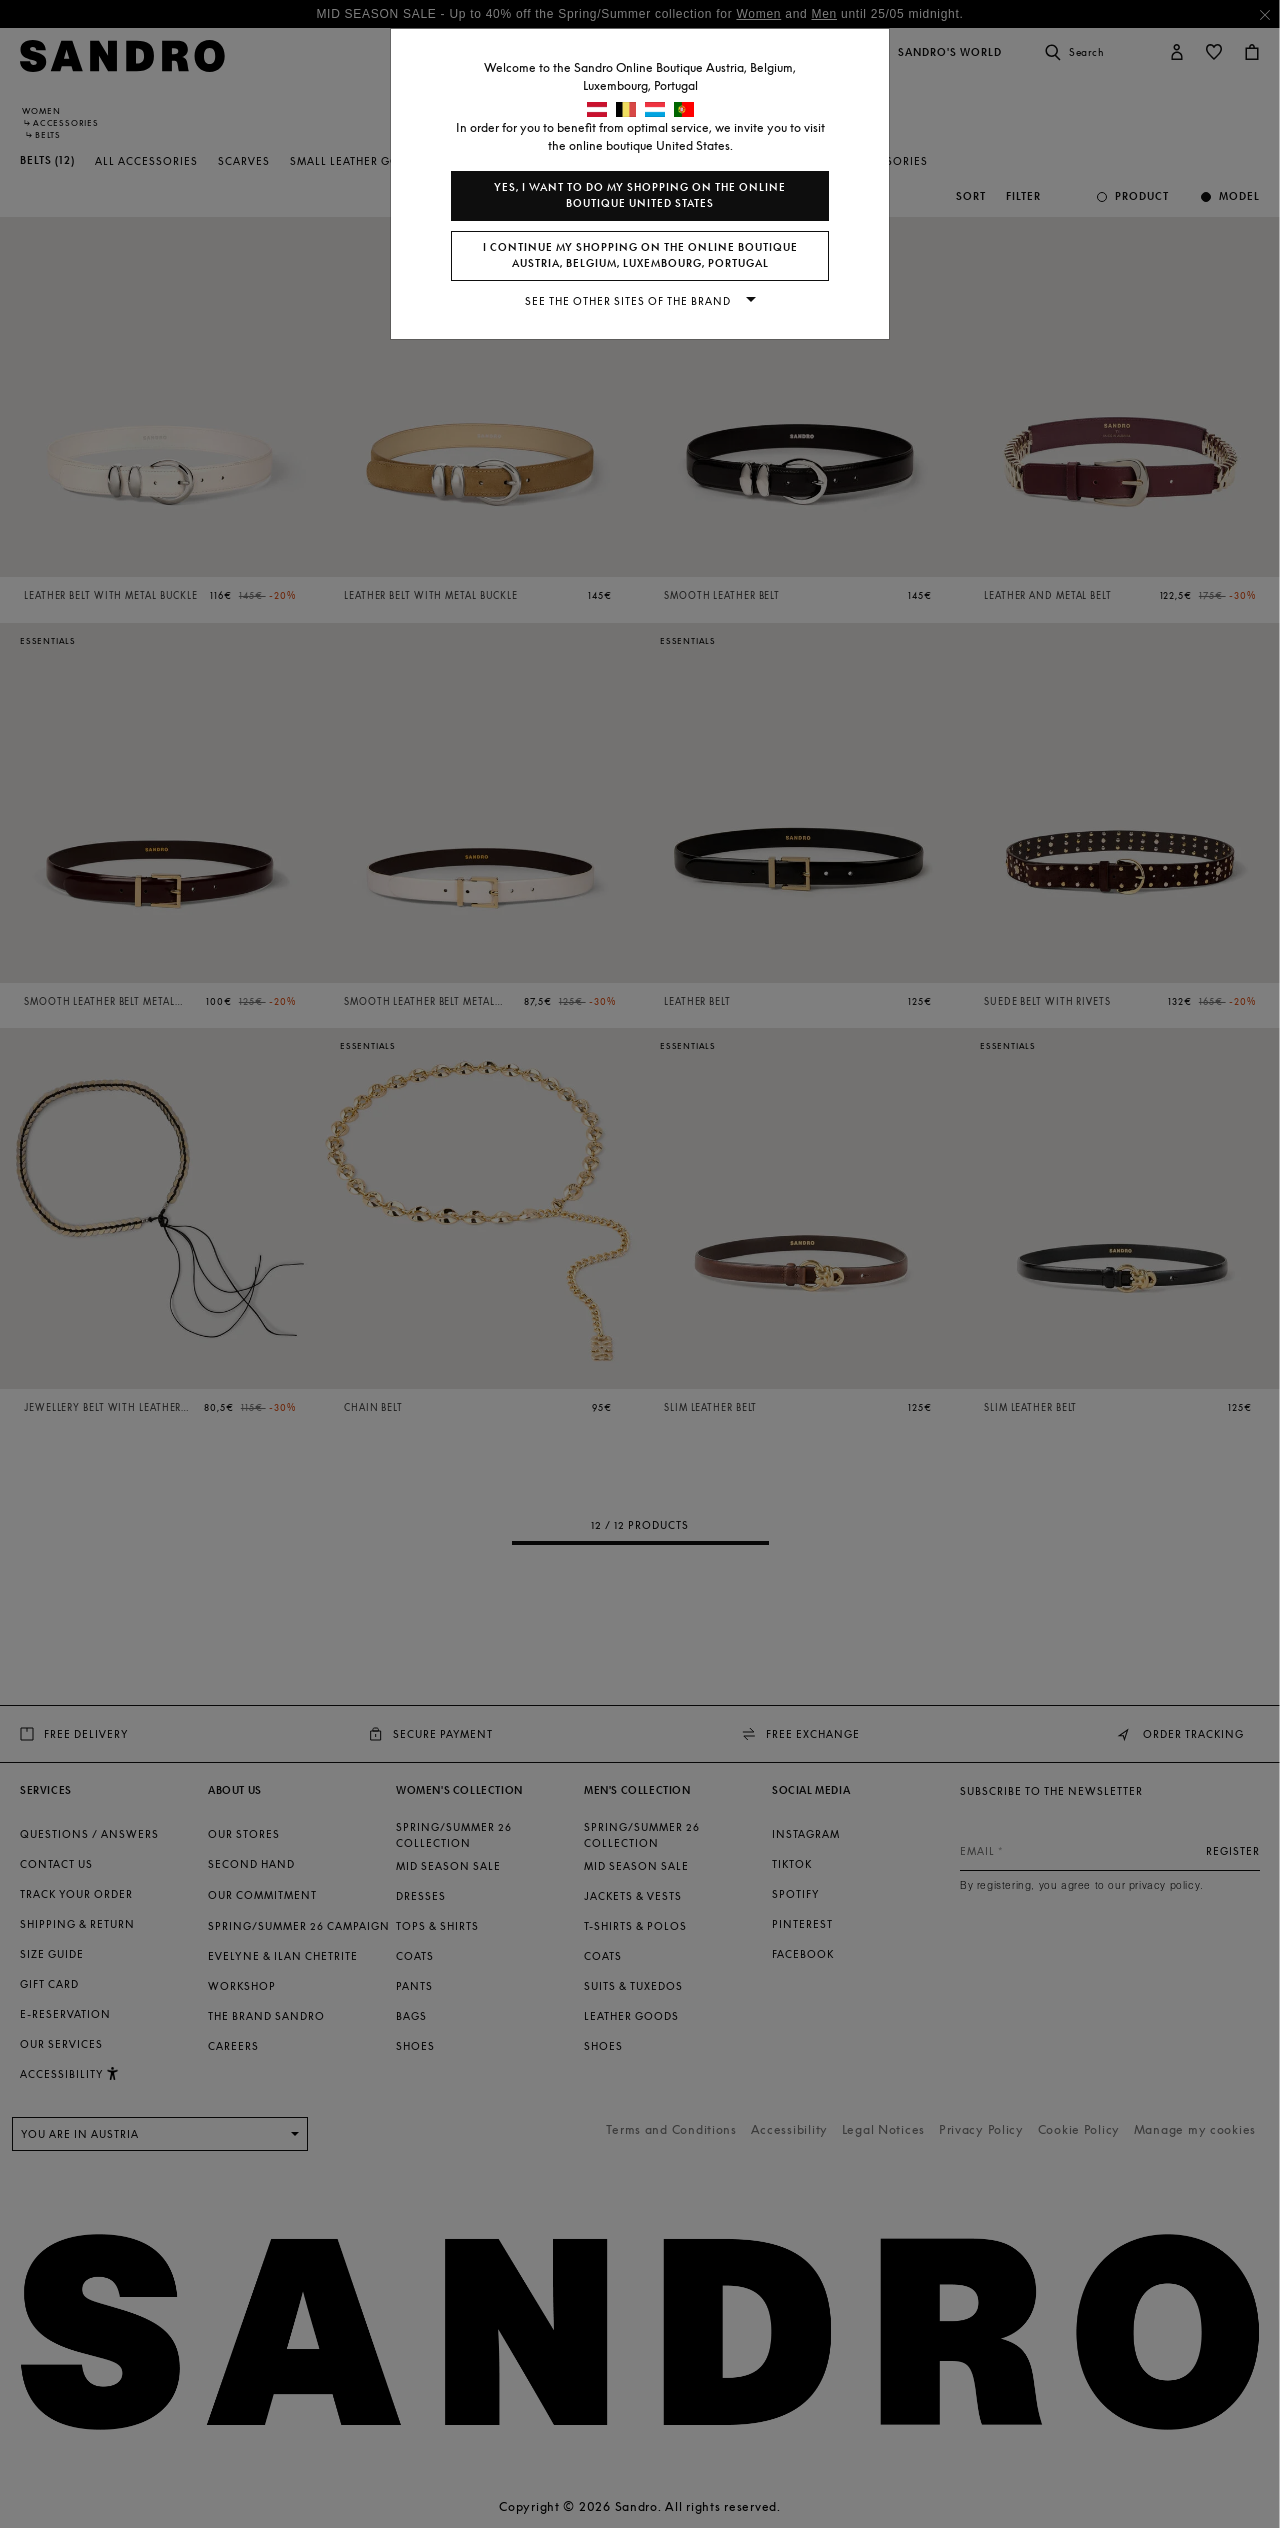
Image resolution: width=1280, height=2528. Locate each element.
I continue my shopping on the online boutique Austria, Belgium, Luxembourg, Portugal (640, 255)
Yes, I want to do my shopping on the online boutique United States (640, 195)
